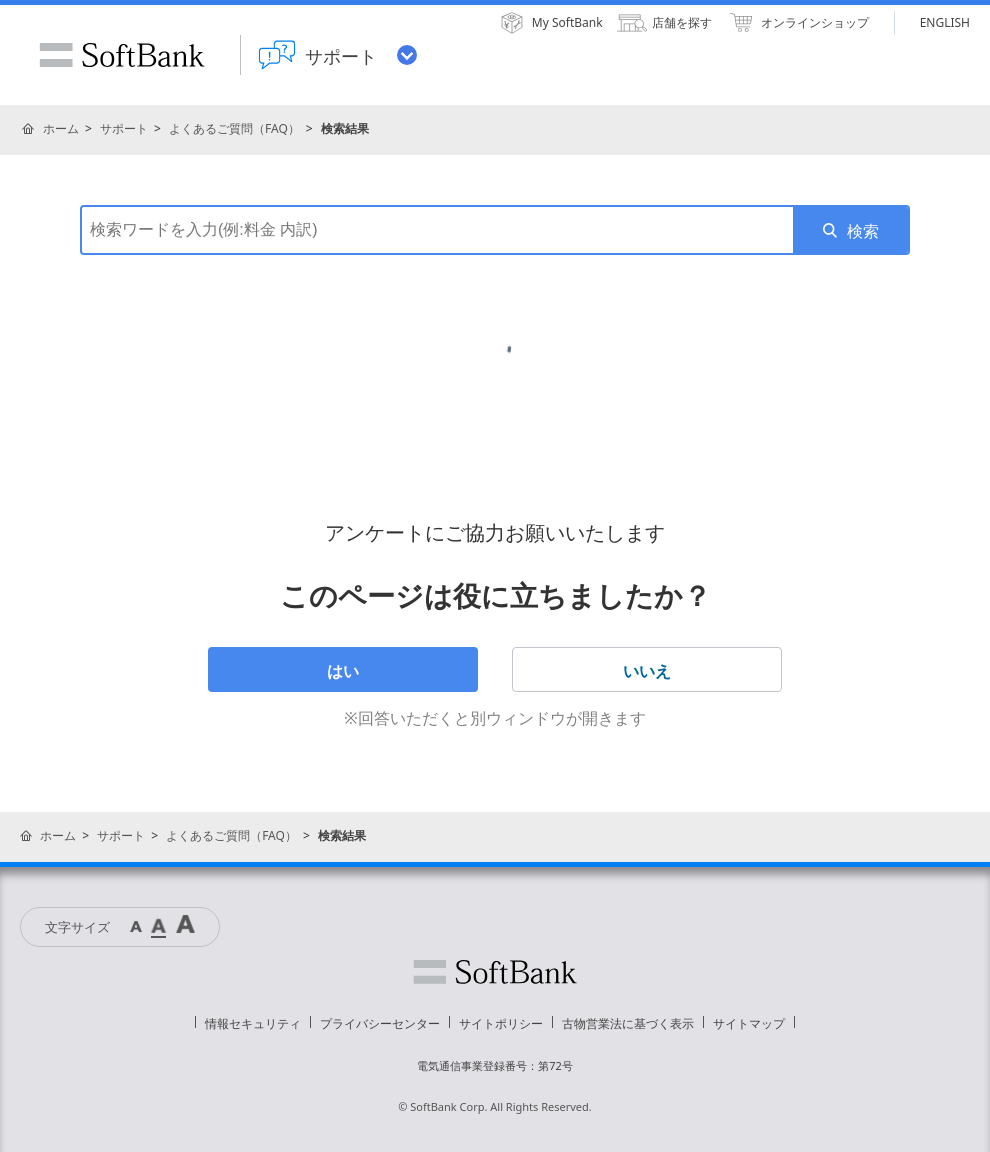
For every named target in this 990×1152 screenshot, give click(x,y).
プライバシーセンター (380, 1023)
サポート (124, 128)
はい (343, 671)
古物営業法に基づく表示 (628, 1023)
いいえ (647, 671)
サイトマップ (749, 1023)
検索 (863, 231)
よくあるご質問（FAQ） (234, 128)
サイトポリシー (501, 1023)
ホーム (61, 128)
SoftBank (122, 55)
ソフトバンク (495, 972)
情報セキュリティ (253, 1023)
